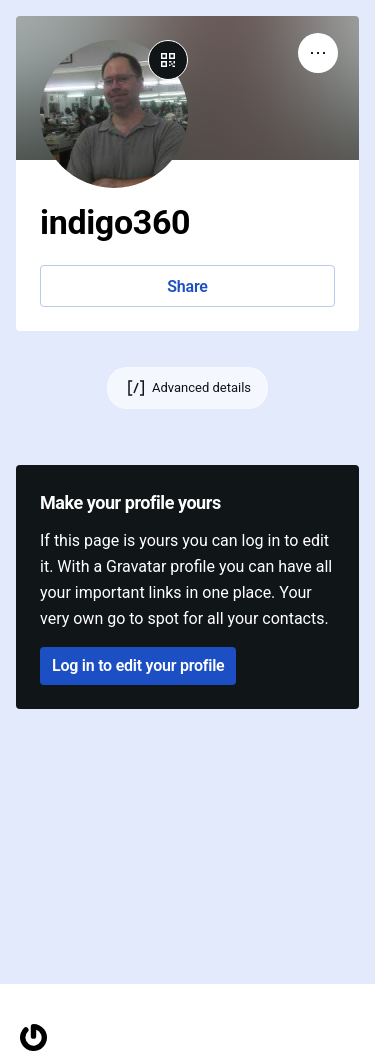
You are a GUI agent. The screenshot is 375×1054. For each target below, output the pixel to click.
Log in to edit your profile (138, 665)
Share (187, 286)
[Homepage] (33, 1037)
